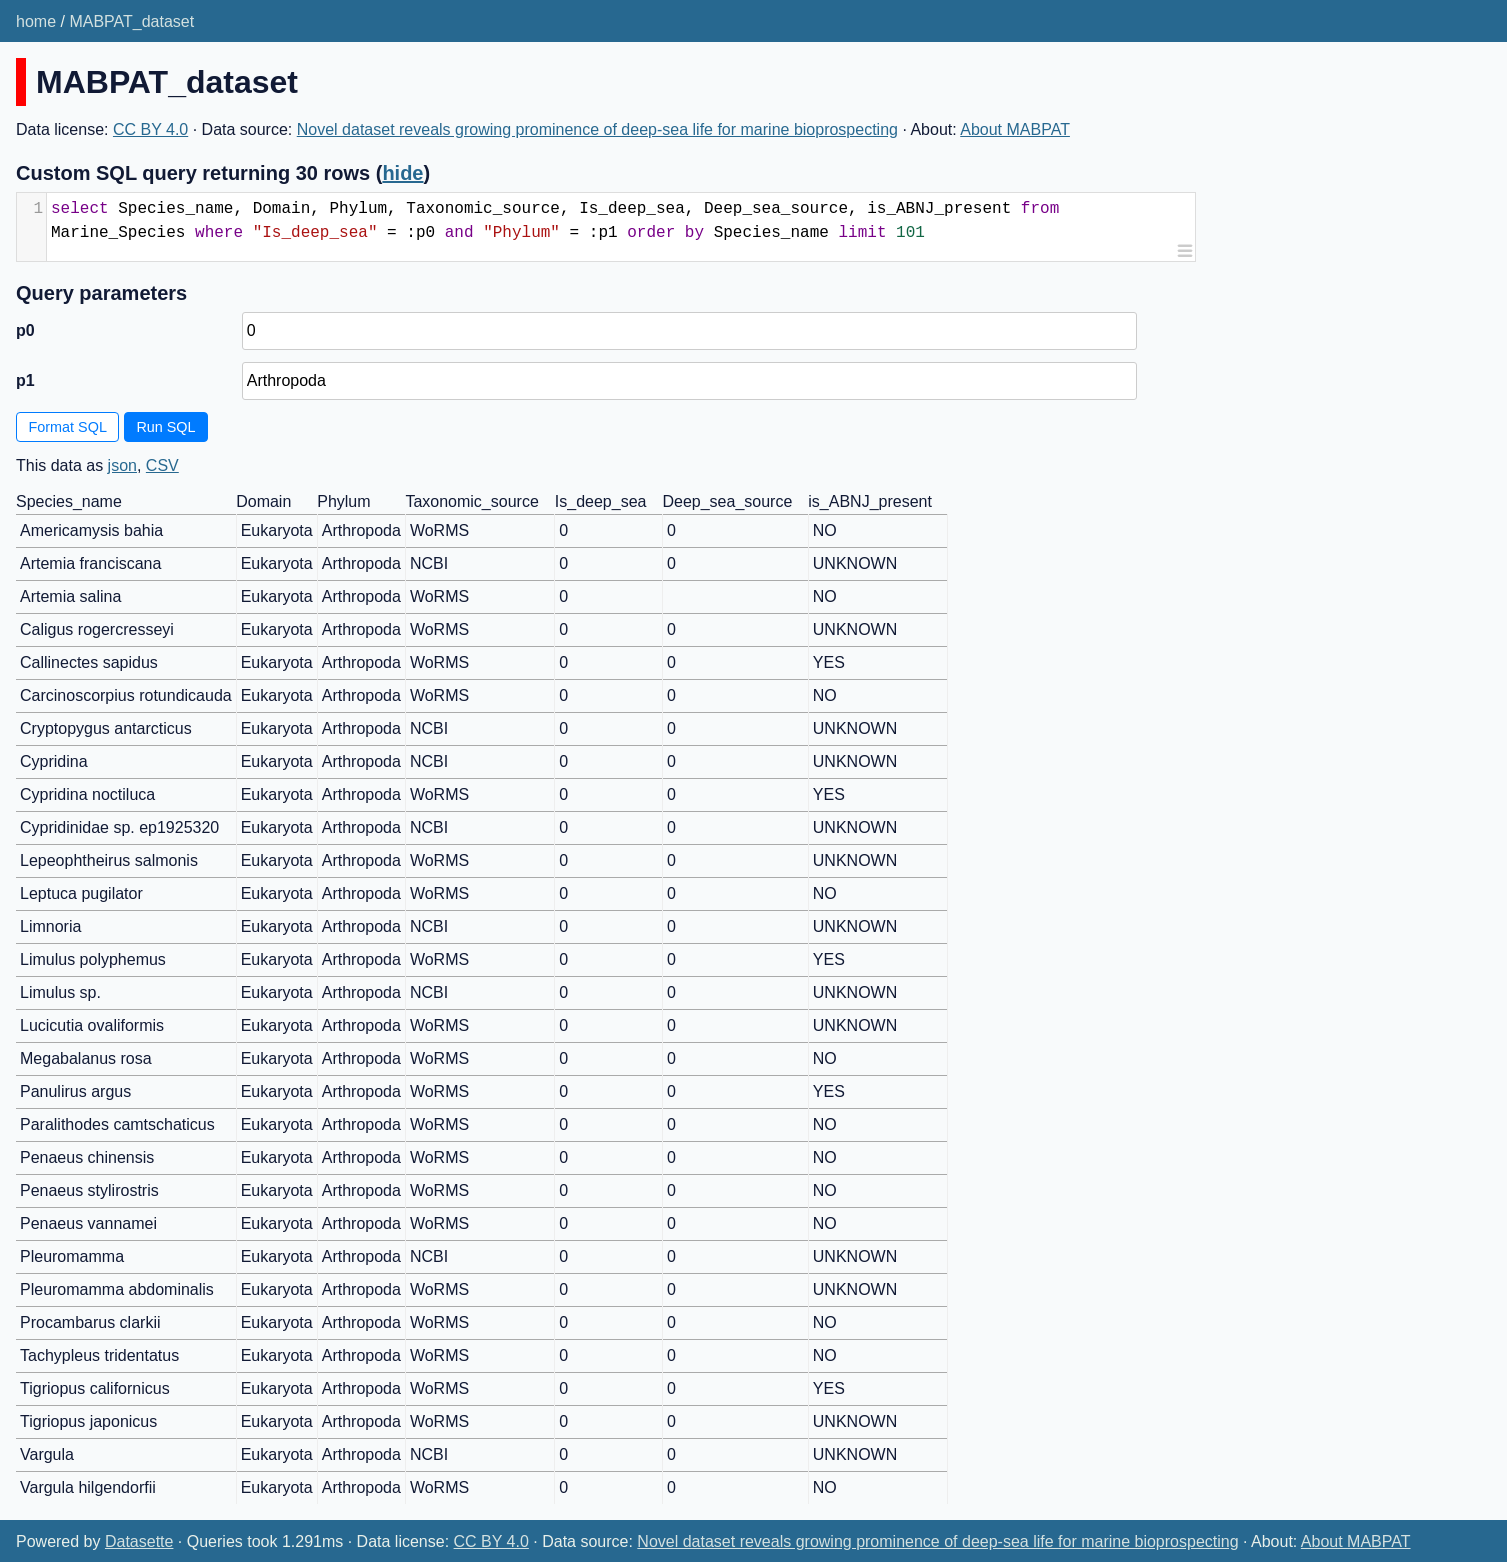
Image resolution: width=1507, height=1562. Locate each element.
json (122, 465)
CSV (162, 465)
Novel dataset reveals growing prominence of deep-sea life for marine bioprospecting (597, 129)
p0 (25, 330)
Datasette (139, 1541)
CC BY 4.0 (150, 129)
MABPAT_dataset (131, 21)
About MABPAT (1015, 129)
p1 (25, 380)
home (36, 21)
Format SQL (68, 427)
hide (402, 173)
